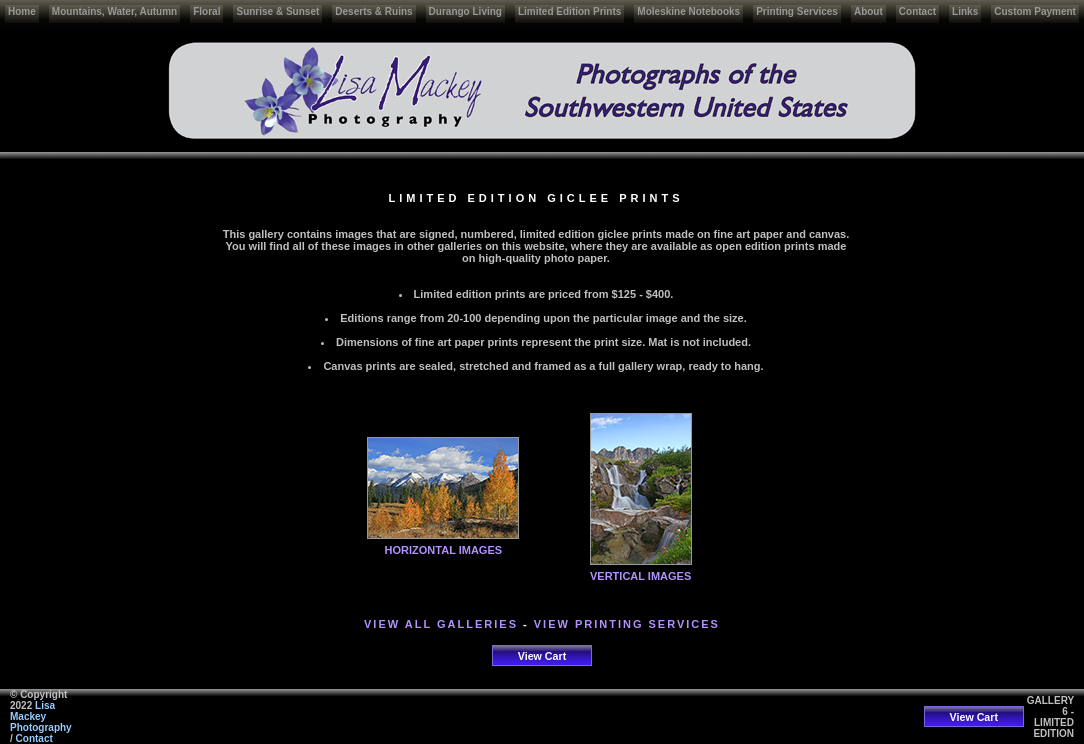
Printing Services (797, 11)
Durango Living (465, 11)
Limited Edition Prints (569, 11)
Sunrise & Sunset (277, 11)
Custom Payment (1035, 11)
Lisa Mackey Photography (41, 716)
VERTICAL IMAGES (640, 576)
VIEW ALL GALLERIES (441, 624)
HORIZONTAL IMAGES (444, 550)
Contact (917, 11)
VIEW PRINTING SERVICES (627, 624)
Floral (206, 11)
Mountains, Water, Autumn (114, 11)
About (868, 11)
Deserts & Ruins (373, 11)
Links (965, 11)
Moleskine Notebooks (688, 11)
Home (22, 11)
